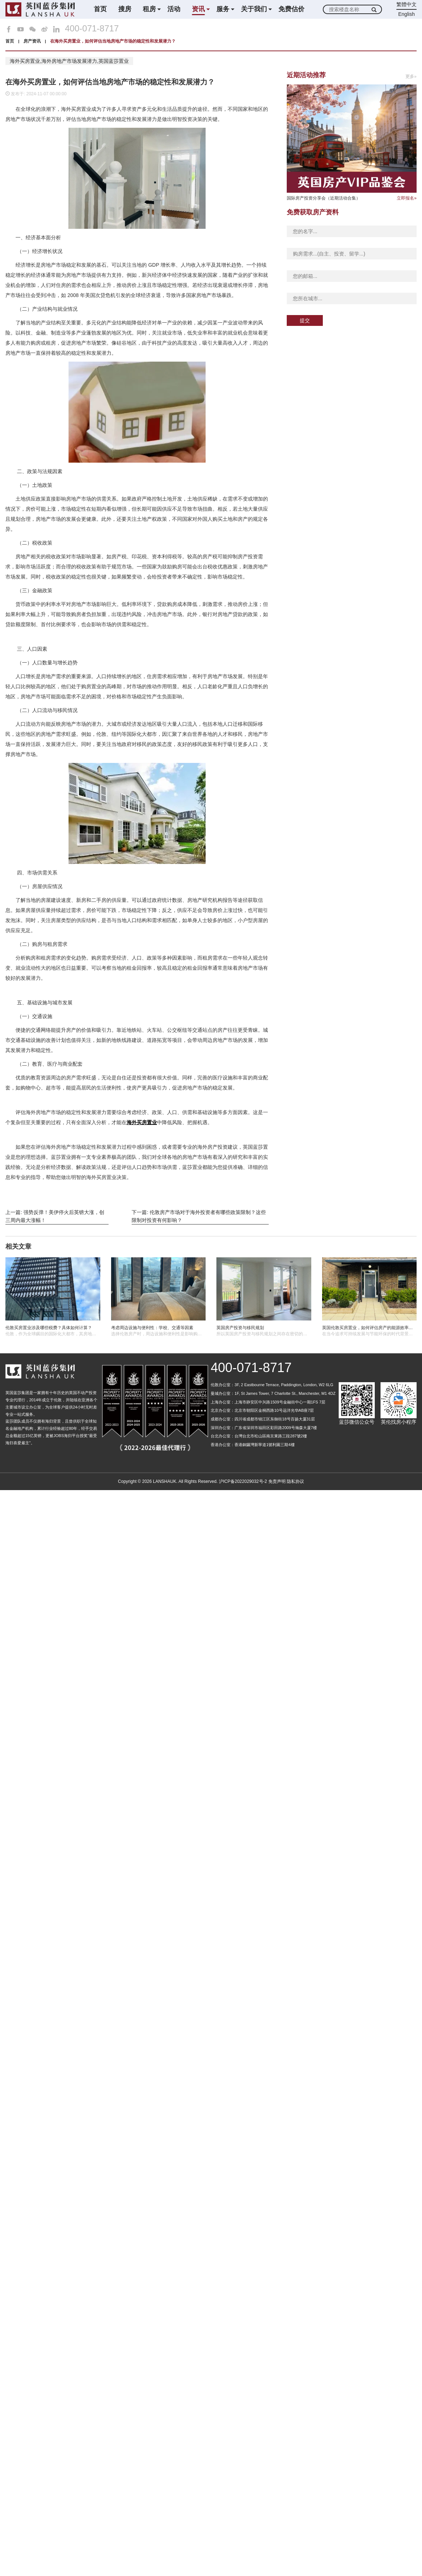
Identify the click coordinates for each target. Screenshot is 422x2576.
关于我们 (254, 9)
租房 (149, 9)
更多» (411, 76)
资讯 (198, 9)
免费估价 (291, 9)
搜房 (124, 9)
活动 (173, 9)
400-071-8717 (92, 28)
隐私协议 (295, 1481)
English (406, 14)
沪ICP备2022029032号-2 (243, 1481)
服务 (222, 9)
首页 (100, 9)
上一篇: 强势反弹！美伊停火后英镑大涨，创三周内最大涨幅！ (54, 1216)
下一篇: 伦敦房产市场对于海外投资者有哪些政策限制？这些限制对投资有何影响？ (199, 1216)
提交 (305, 320)
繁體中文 (406, 4)
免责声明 (277, 1481)
